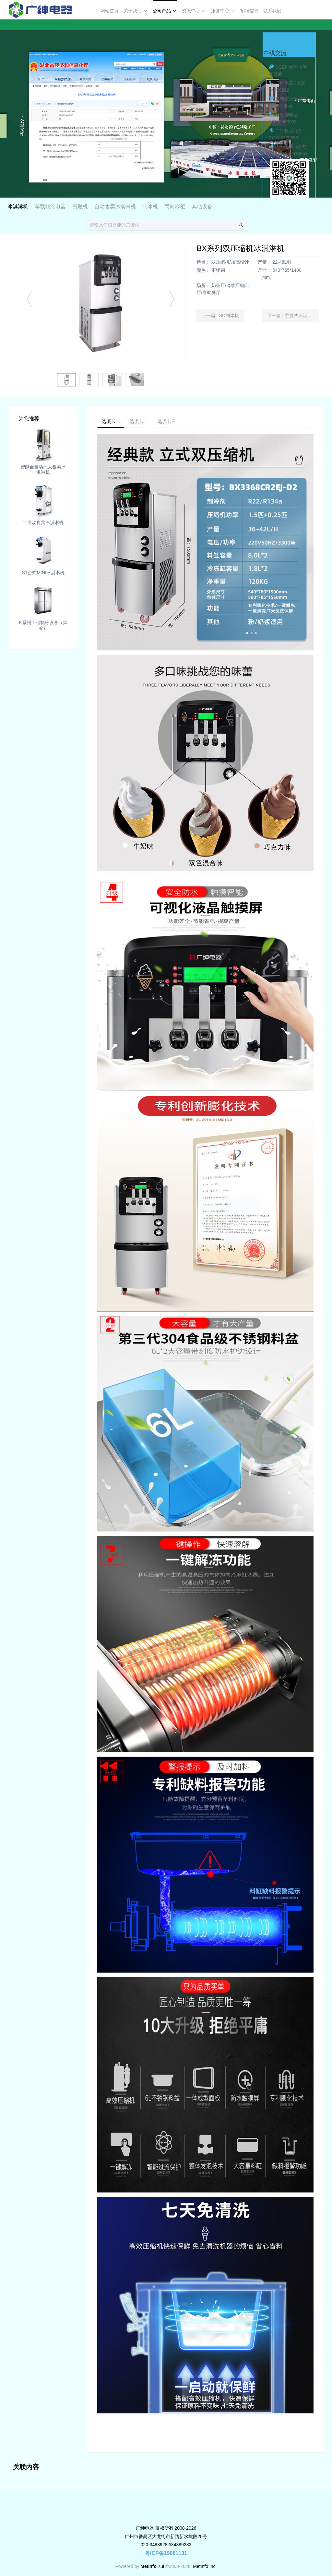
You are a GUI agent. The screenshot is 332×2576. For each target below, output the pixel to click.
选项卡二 (113, 419)
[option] (166, 108)
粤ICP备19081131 (166, 2552)
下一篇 (293, 312)
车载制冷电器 (106, 206)
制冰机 (206, 206)
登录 (294, 10)
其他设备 (258, 206)
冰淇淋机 (74, 206)
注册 (315, 10)
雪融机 (136, 206)
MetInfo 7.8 (152, 2565)
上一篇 (220, 312)
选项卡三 (178, 419)
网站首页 (110, 10)
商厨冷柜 (230, 206)
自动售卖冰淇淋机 (171, 206)
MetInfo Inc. (205, 2565)
